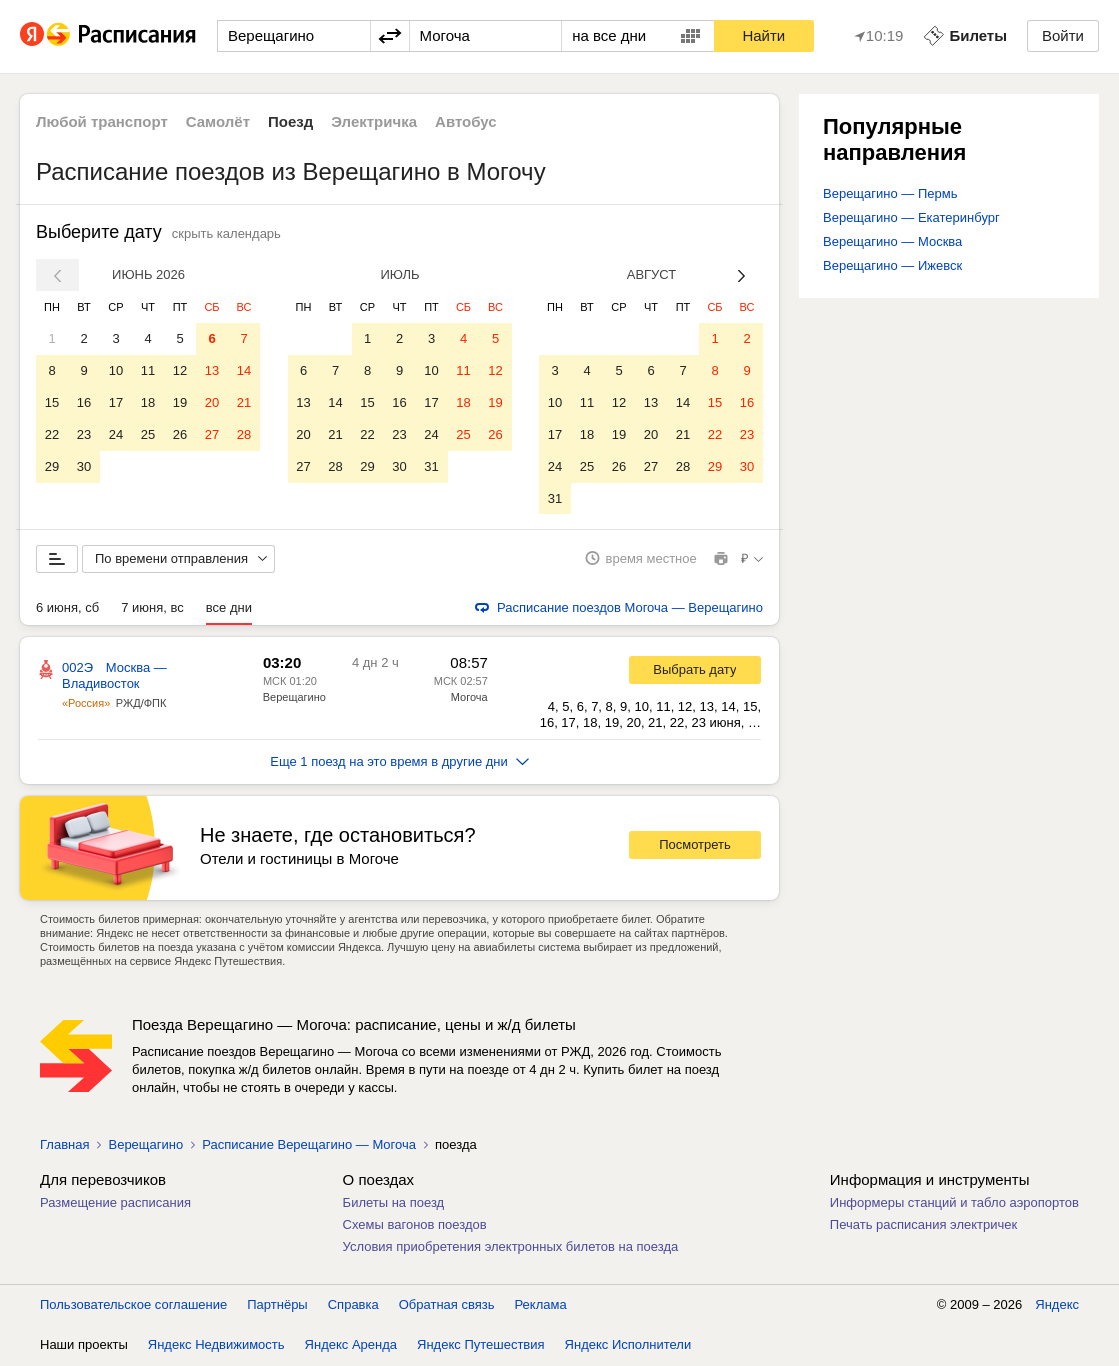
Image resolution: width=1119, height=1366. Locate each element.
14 (244, 370)
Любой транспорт (102, 121)
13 (212, 370)
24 (116, 434)
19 (180, 402)
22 (52, 434)
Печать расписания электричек (923, 1225)
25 (148, 434)
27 (212, 434)
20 (212, 402)
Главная (64, 1145)
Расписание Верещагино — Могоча (309, 1145)
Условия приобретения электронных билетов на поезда (511, 1247)
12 (180, 370)
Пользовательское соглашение (133, 1305)
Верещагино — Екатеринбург (911, 217)
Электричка (374, 121)
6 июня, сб (67, 608)
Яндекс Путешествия (481, 1345)
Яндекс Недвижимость (216, 1345)
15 (52, 402)
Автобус (466, 121)
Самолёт (218, 121)
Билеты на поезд (394, 1203)
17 (116, 402)
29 (52, 466)
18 (148, 402)
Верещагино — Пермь (890, 193)
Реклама (541, 1305)
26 (180, 434)
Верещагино (294, 698)
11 (148, 370)
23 (84, 434)
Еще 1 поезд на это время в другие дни (399, 762)
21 (244, 402)
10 (116, 370)
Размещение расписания (115, 1203)
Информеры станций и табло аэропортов (954, 1203)
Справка (353, 1305)
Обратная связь (447, 1305)
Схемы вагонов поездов (415, 1225)
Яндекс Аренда (351, 1345)
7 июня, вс (152, 608)
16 (84, 402)
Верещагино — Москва (892, 241)
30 (84, 466)
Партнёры (277, 1305)
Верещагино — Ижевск (892, 265)
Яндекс (1057, 1305)
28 (244, 434)
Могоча (469, 698)
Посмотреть (695, 846)
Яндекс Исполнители (628, 1345)
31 (431, 466)
